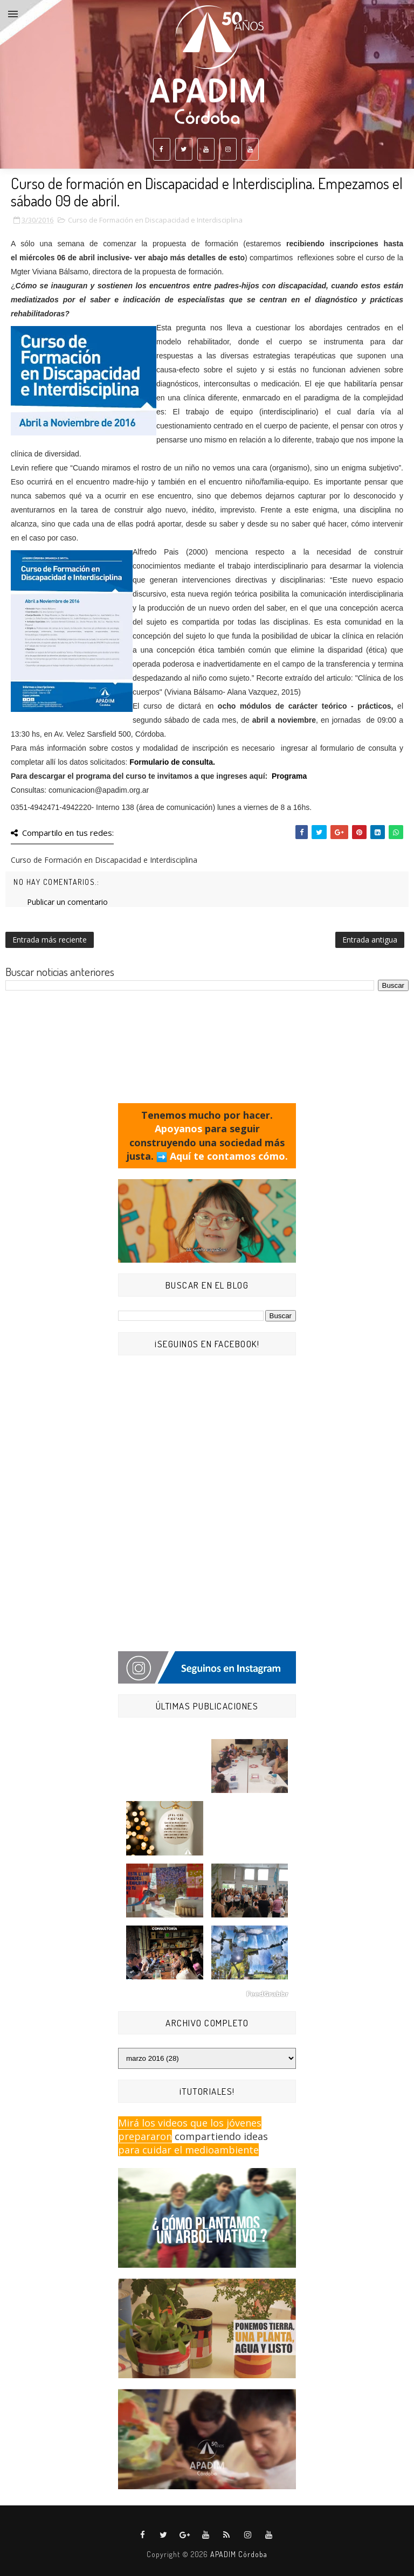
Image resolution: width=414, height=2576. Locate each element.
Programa (289, 776)
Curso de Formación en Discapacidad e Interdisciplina (155, 220)
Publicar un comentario (67, 902)
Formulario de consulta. (172, 762)
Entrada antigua (369, 939)
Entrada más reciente (49, 939)
